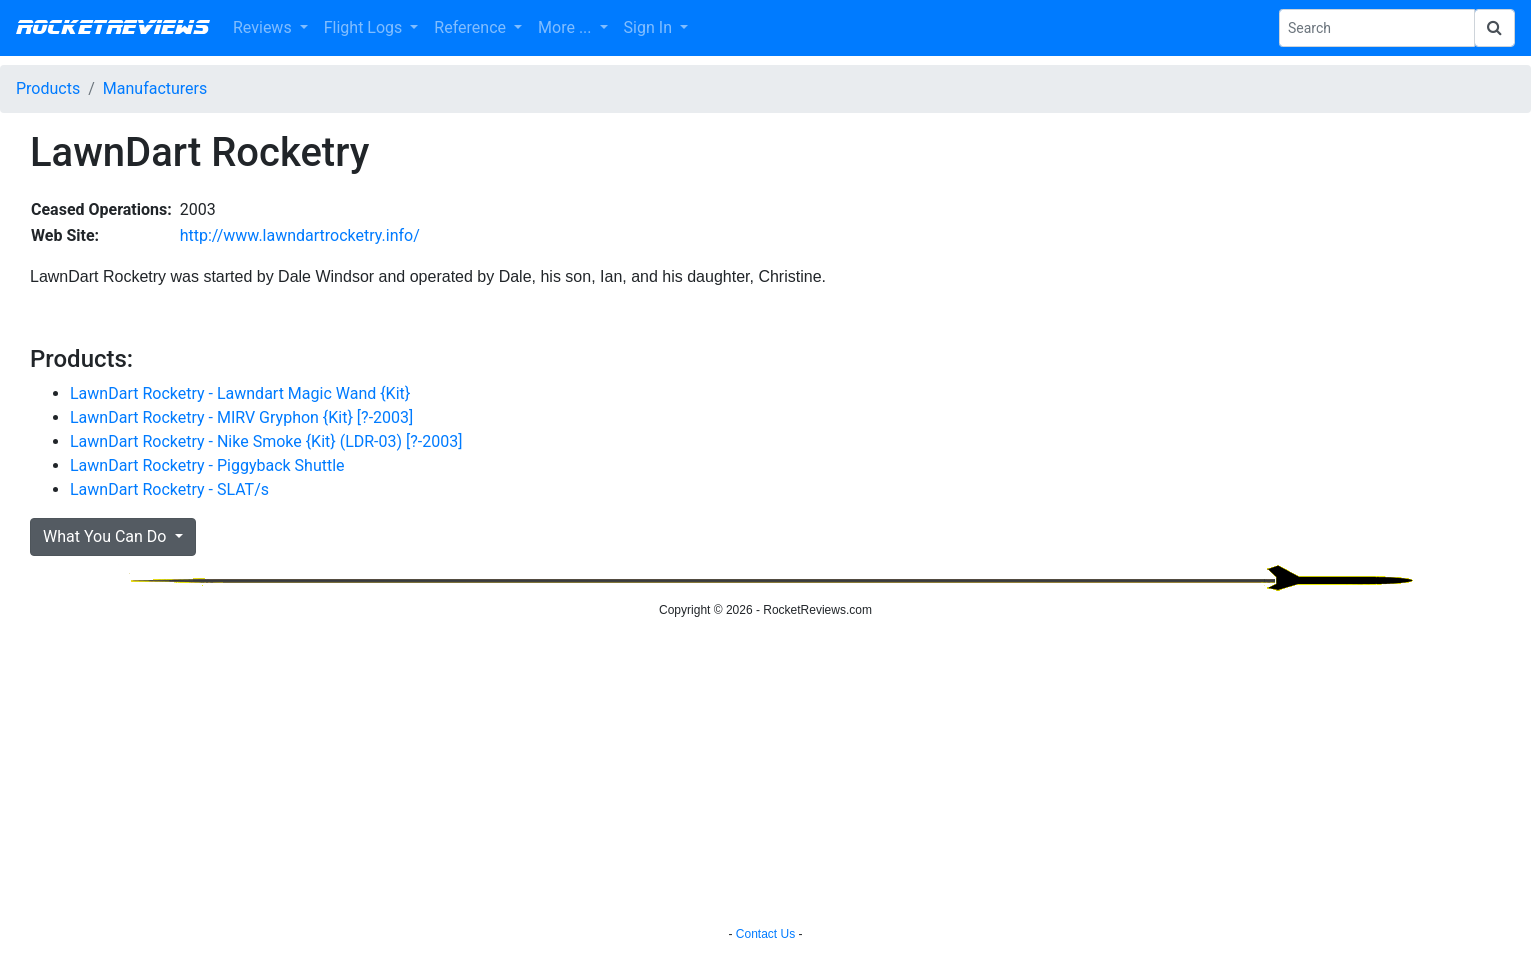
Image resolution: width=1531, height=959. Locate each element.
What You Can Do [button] (106, 536)
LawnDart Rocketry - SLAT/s (169, 489)
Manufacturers (155, 88)
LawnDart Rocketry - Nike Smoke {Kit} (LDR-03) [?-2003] (266, 441)
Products (48, 88)
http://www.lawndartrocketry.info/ (300, 235)
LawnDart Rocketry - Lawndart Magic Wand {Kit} (240, 393)
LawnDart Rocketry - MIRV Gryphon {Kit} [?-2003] (241, 417)
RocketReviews (112, 28)
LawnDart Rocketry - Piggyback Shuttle (207, 465)
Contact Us (765, 934)
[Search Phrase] (1377, 28)
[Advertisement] (766, 775)
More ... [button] (566, 27)
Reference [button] (472, 27)
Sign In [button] (650, 27)
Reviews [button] (264, 27)
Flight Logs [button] (365, 27)
